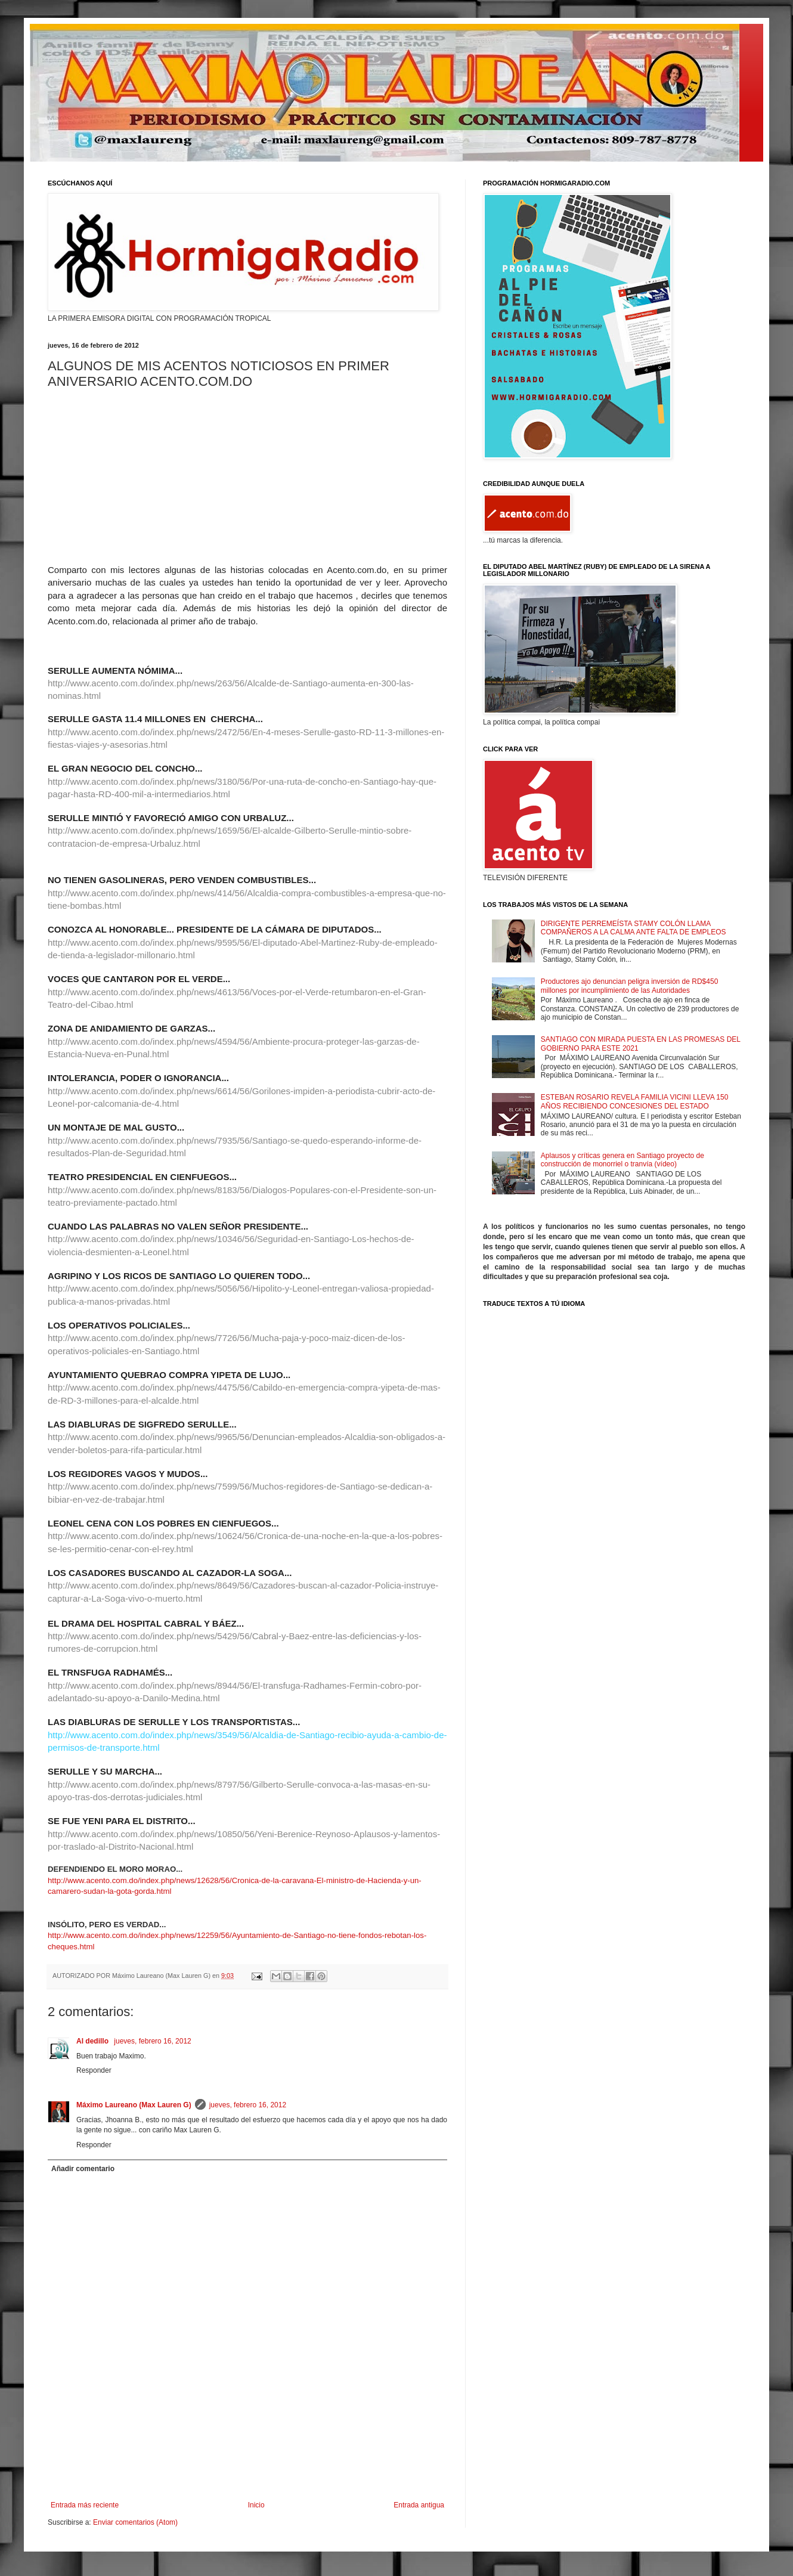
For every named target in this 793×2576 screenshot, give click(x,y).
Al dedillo (93, 2041)
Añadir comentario (82, 2169)
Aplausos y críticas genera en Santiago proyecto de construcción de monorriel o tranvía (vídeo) (622, 1159)
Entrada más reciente (85, 2505)
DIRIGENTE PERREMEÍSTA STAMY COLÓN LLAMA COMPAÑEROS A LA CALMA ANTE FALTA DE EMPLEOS (633, 927)
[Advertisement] (247, 2468)
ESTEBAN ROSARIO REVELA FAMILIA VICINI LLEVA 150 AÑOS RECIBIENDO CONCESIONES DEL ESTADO (635, 1101)
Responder (93, 2070)
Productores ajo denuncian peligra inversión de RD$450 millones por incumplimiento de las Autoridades (629, 985)
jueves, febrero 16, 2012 (152, 2041)
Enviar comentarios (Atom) (135, 2522)
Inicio (256, 2505)
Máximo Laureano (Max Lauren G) (133, 2105)
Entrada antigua (419, 2505)
